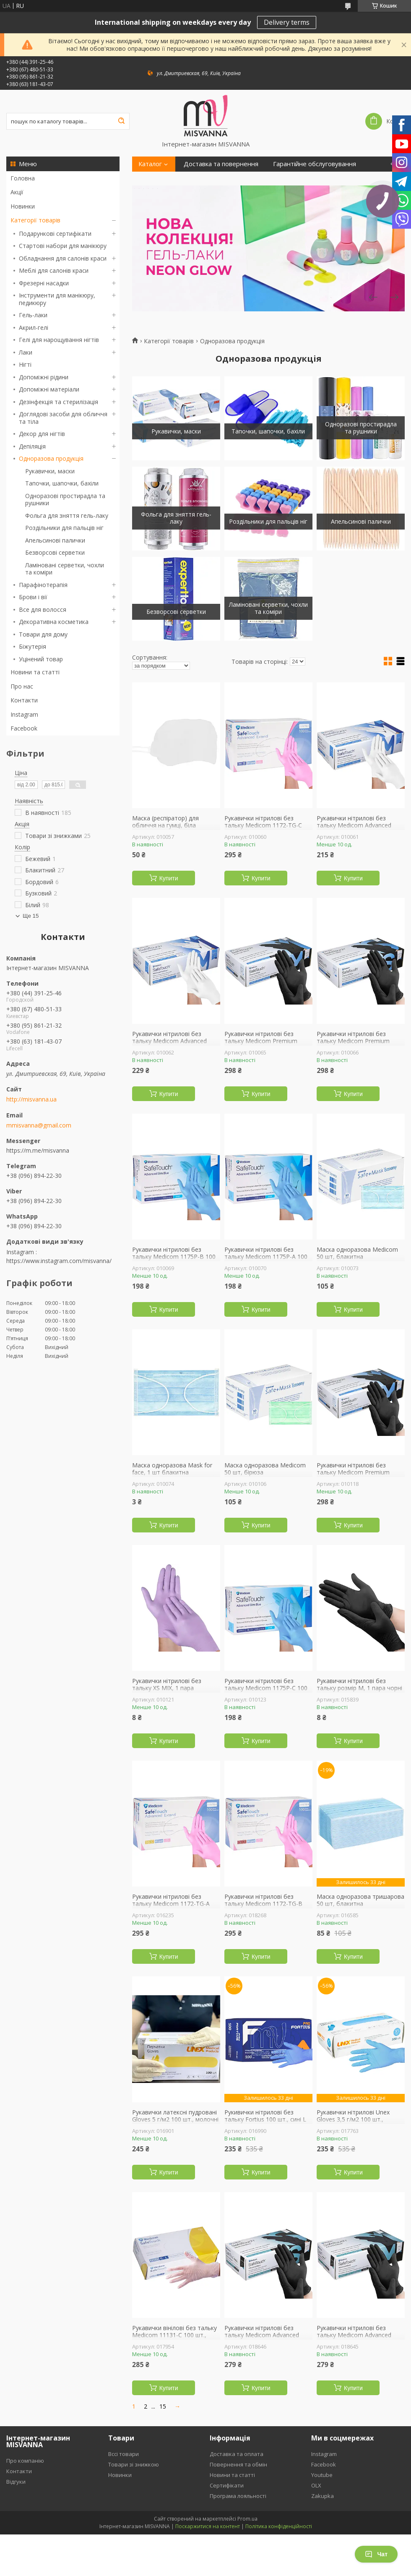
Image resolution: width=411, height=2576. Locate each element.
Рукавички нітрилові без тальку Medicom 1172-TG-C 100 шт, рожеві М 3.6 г (263, 825)
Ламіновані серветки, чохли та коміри (64, 569)
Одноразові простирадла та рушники (65, 499)
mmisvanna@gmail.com (38, 1125)
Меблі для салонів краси (53, 270)
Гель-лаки (33, 315)
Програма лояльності (238, 2496)
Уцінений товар (41, 659)
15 (162, 2406)
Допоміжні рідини (43, 377)
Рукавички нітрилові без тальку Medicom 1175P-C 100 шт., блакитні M (265, 1688)
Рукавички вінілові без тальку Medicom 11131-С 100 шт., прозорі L (174, 2335)
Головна (22, 178)
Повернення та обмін (238, 2464)
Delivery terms (287, 22)
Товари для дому (43, 634)
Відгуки (16, 2481)
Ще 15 (31, 916)
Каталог (150, 164)
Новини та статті (35, 672)
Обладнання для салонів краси (63, 258)
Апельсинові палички (55, 540)
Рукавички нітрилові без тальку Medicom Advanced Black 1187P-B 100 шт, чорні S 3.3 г (266, 2339)
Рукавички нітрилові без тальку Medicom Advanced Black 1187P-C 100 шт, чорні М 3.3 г (360, 2339)
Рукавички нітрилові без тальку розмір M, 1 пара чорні (359, 1684)
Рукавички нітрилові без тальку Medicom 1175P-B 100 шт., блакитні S (174, 1257)
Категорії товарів (35, 220)
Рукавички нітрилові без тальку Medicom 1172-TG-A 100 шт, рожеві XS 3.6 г (171, 1904)
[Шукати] (121, 121)
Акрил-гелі (33, 327)
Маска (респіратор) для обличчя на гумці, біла (165, 821)
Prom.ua (247, 2518)
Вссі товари (123, 2454)
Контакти (24, 700)
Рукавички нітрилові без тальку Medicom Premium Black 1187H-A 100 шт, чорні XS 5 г (356, 1476)
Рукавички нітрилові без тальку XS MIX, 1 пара (166, 1684)
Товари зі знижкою (133, 2464)
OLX (316, 2485)
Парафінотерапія (43, 585)
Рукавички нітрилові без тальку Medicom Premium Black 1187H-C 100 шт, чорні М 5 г (267, 1045)
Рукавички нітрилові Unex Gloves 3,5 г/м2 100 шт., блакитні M (353, 2120)
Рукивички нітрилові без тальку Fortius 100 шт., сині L (265, 2116)
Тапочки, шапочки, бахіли (62, 483)
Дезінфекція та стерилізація (58, 402)
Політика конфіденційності (278, 2526)
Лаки (25, 352)
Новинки (22, 206)
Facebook (23, 728)
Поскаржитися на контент (207, 2526)
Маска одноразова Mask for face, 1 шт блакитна (172, 1469)
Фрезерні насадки (44, 283)
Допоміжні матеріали (49, 389)
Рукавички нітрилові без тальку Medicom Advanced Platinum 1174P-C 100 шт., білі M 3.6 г (174, 1045)
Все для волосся (42, 609)
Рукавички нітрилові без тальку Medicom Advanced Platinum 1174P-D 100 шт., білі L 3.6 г (359, 829)
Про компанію (25, 2460)
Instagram (24, 714)
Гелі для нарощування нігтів (59, 340)
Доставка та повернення (221, 164)
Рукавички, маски (50, 471)
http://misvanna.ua (31, 1099)
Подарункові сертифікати (55, 234)
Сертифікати (227, 2485)
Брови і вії (33, 597)
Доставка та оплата (236, 2454)
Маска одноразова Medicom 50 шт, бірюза (265, 1469)
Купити (168, 878)
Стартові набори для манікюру (63, 246)
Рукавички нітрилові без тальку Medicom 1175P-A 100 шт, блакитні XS (265, 1257)
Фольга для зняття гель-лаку (66, 515)
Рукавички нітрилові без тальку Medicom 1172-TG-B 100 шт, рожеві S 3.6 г (263, 1904)
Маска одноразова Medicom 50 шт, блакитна (357, 1253)
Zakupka (322, 2496)
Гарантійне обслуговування (314, 164)
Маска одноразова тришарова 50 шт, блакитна (360, 1900)
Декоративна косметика (53, 622)
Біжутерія (32, 646)
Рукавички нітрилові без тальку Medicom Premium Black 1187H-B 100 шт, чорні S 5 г (359, 1045)
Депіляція (32, 446)
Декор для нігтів (42, 434)
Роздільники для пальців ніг (64, 528)
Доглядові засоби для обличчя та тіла (63, 417)
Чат (376, 2554)
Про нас (21, 686)
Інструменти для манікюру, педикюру (57, 299)
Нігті (25, 364)
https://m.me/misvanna (37, 1150)
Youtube (322, 2475)
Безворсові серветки (55, 552)
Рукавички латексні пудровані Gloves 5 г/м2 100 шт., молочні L (175, 2120)
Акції (16, 192)
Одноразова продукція (51, 458)
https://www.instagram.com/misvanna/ (59, 1261)
